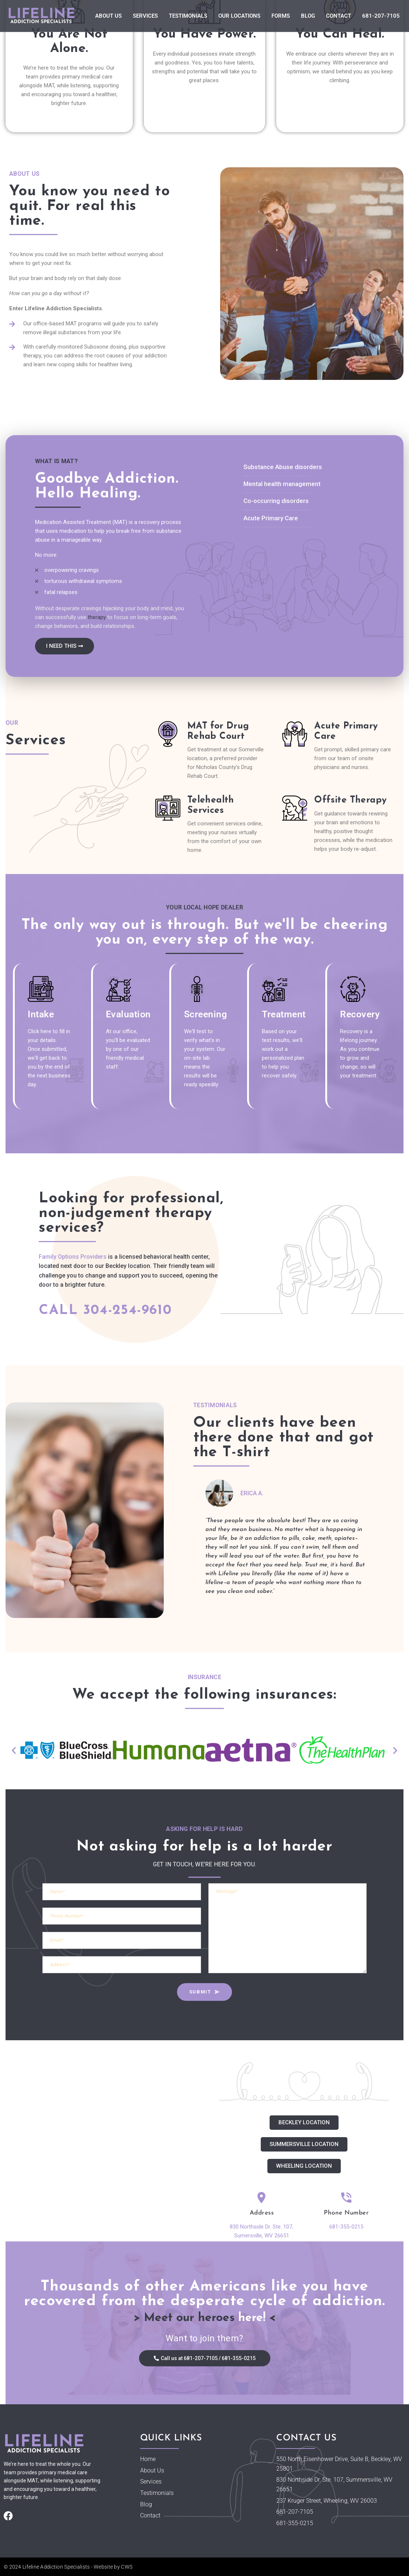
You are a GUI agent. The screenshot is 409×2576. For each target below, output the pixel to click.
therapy (97, 617)
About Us (108, 16)
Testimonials (188, 16)
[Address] (261, 2198)
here (250, 2318)
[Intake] (40, 989)
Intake (41, 1014)
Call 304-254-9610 (105, 1310)
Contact (338, 16)
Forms (280, 16)
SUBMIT (204, 1992)
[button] (13, 1750)
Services (145, 16)
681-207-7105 (381, 16)
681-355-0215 (346, 2226)
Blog (308, 16)
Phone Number (346, 2213)
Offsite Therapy (350, 800)
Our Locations (239, 16)
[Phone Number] (346, 2198)
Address (262, 2213)
